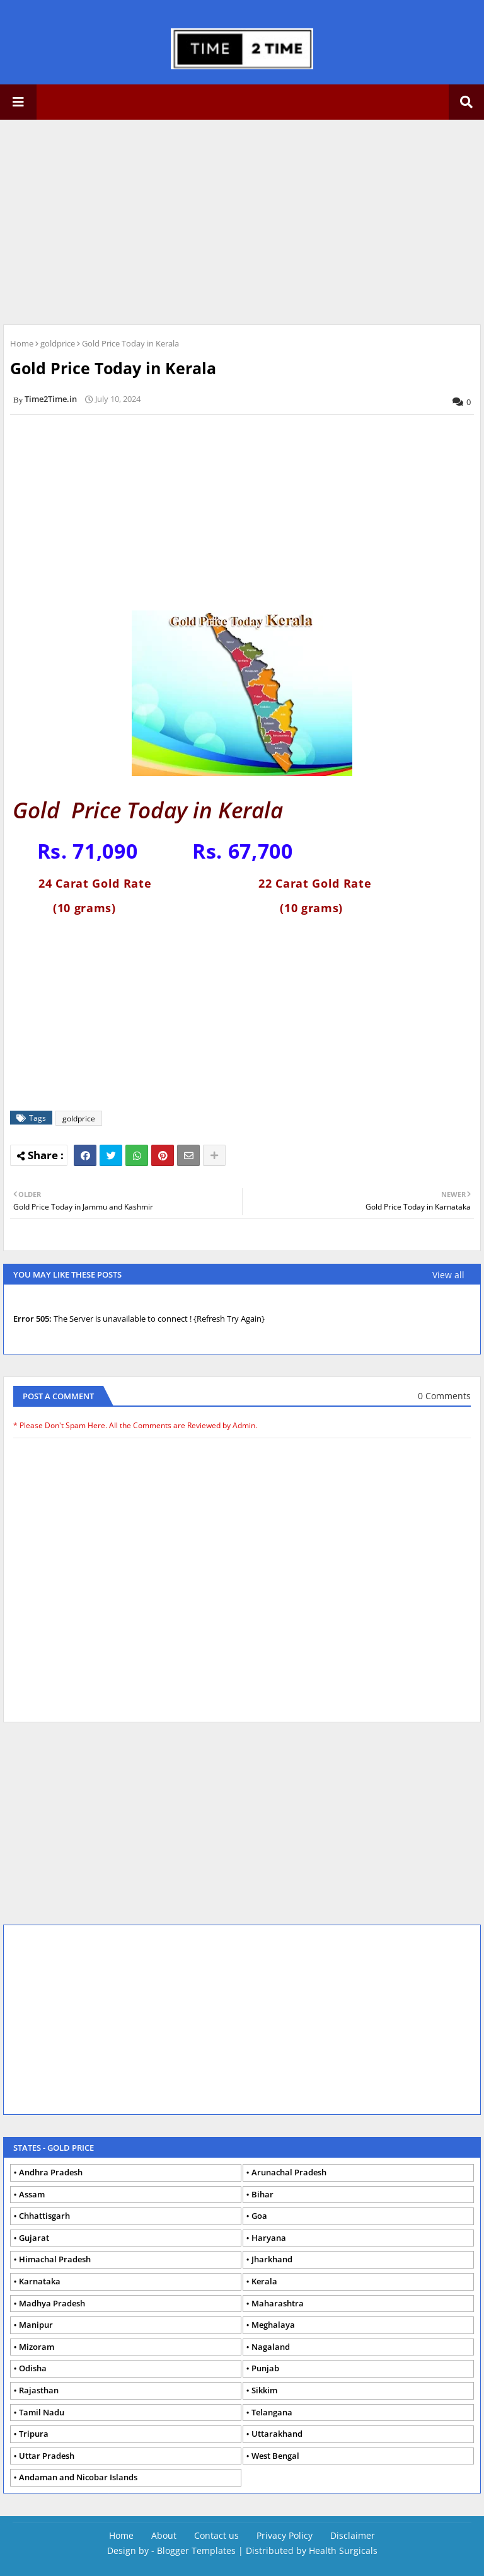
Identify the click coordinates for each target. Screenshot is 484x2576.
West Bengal (275, 2455)
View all (448, 1275)
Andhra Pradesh (51, 2172)
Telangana (271, 2412)
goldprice (57, 343)
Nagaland (270, 2346)
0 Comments (444, 1396)
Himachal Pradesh (55, 2259)
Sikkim (264, 2390)
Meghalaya (273, 2324)
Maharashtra (277, 2303)
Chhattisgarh (44, 2215)
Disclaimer (352, 2535)
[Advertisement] (242, 220)
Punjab (265, 2368)
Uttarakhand (276, 2433)
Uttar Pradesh (46, 2455)
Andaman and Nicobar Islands (78, 2477)
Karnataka (39, 2281)
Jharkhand (271, 2259)
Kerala (264, 2281)
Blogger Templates (196, 2550)
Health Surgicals (343, 2550)
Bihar (262, 2194)
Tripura (34, 2433)
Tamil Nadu (41, 2412)
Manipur (36, 2324)
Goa (259, 2215)
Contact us (216, 2535)
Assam (32, 2194)
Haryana (268, 2237)
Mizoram (36, 2346)
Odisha (33, 2368)
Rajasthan (39, 2390)
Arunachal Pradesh (288, 2172)
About (163, 2535)
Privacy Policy (284, 2535)
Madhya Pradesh (52, 2303)
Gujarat (34, 2237)
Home (21, 343)
